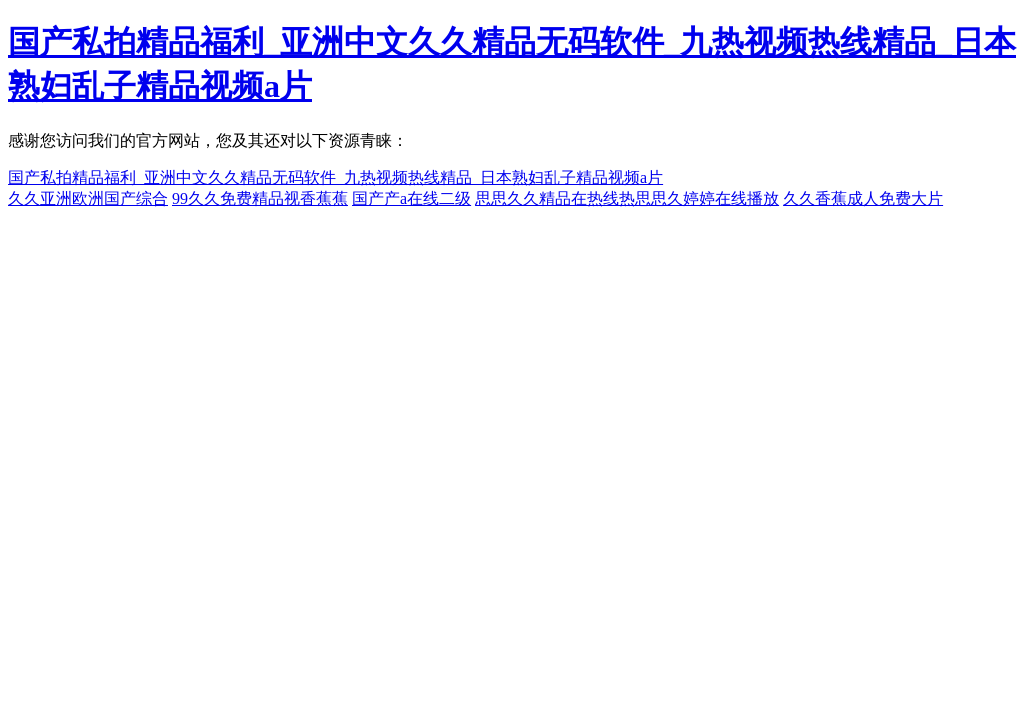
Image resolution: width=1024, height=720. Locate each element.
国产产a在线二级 (411, 198)
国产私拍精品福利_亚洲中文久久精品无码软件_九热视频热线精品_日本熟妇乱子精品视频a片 (335, 177)
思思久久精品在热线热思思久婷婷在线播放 (627, 198)
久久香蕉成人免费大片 (863, 198)
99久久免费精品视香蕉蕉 (260, 198)
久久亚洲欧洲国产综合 (88, 198)
